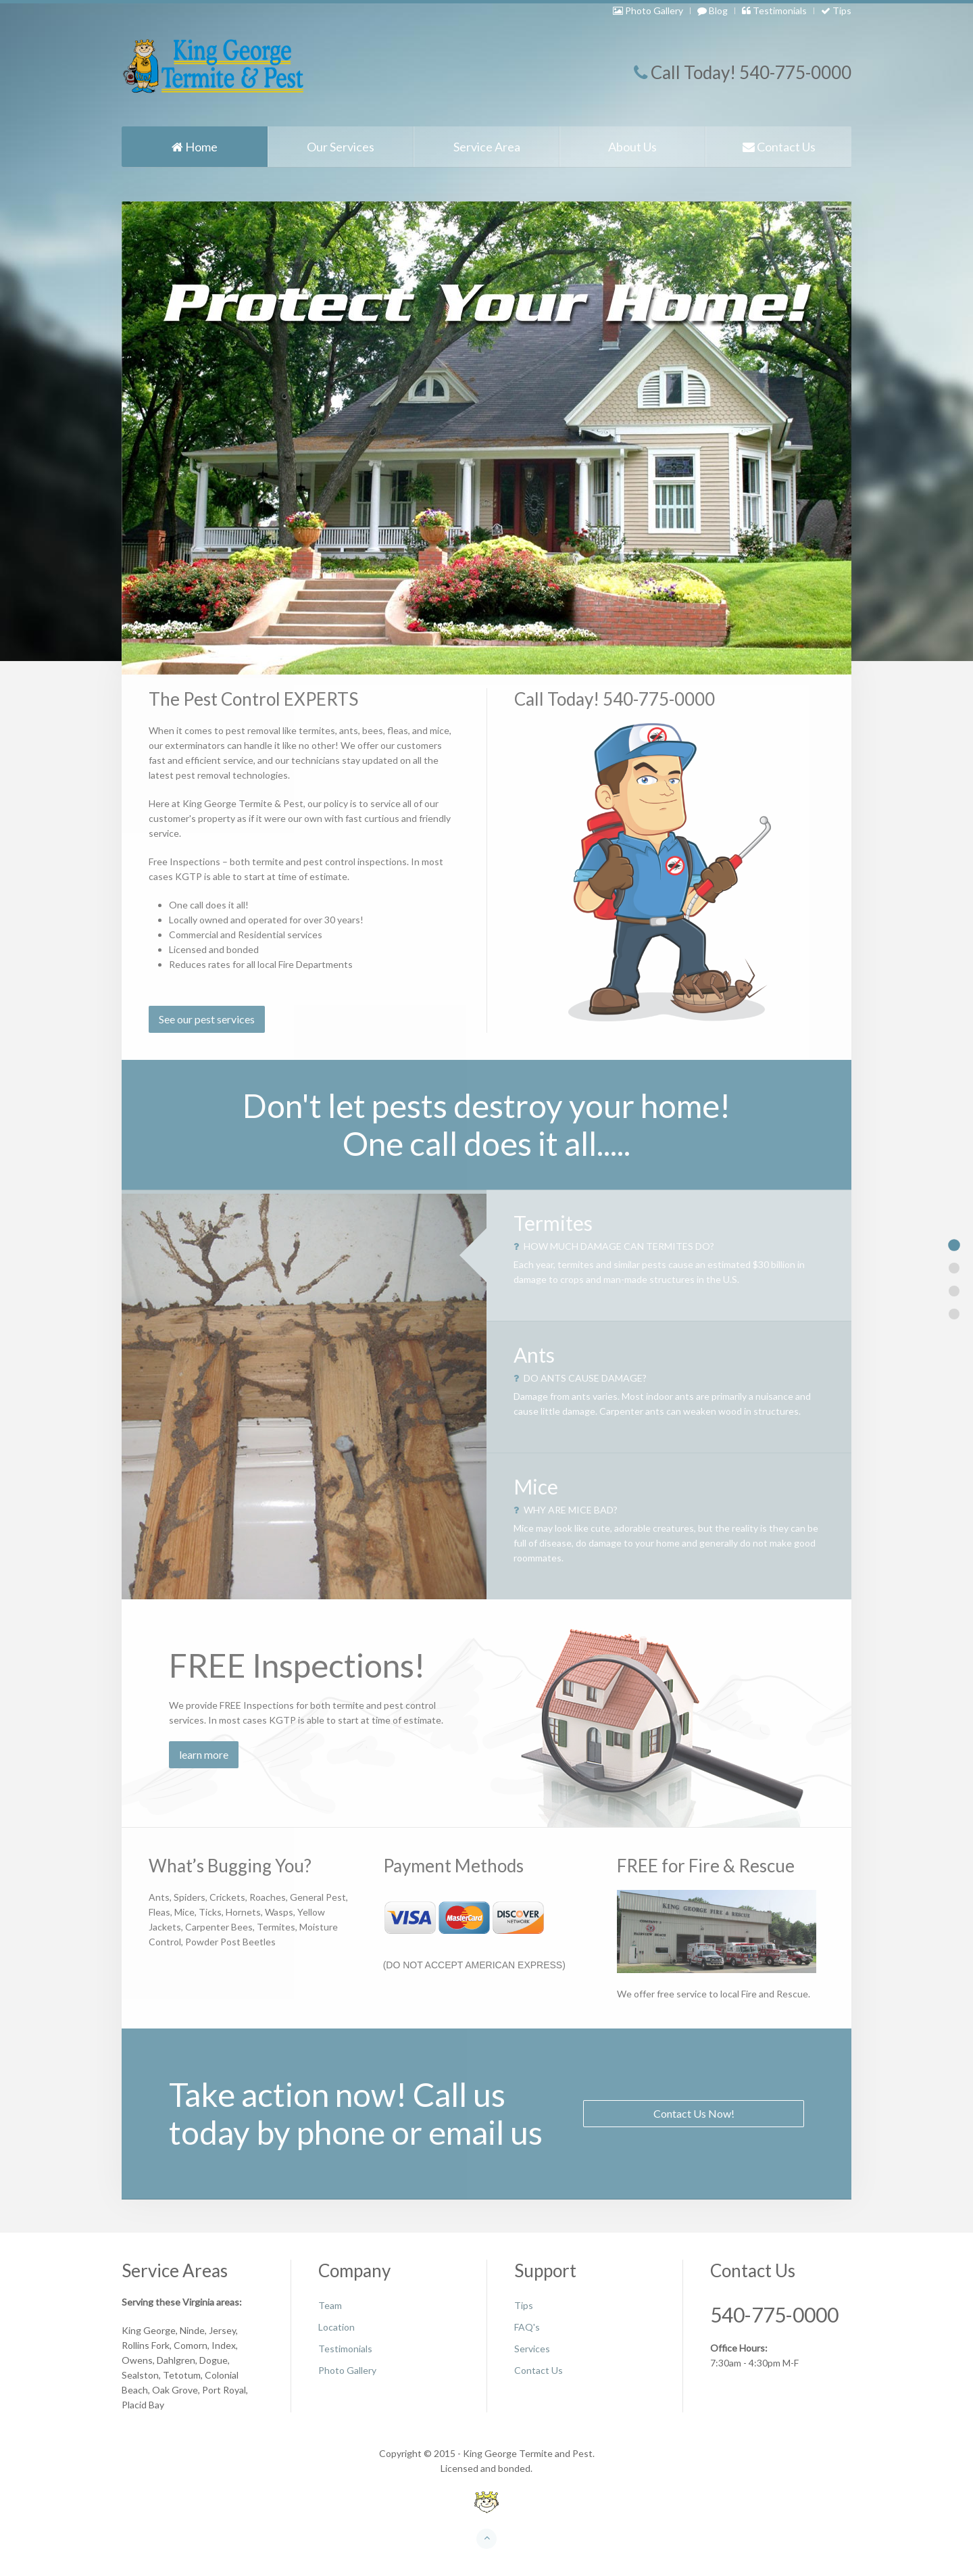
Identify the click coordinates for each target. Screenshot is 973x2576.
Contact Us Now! (693, 2113)
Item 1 (954, 1245)
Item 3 (954, 1291)
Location (336, 2327)
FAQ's (527, 2327)
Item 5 (954, 1314)
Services (532, 2348)
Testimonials (774, 10)
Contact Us (779, 146)
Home (195, 146)
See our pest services (207, 1019)
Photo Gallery (648, 10)
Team (330, 2305)
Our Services (340, 146)
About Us (632, 146)
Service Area (486, 146)
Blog (712, 10)
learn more (203, 1754)
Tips (836, 10)
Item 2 (954, 1268)
